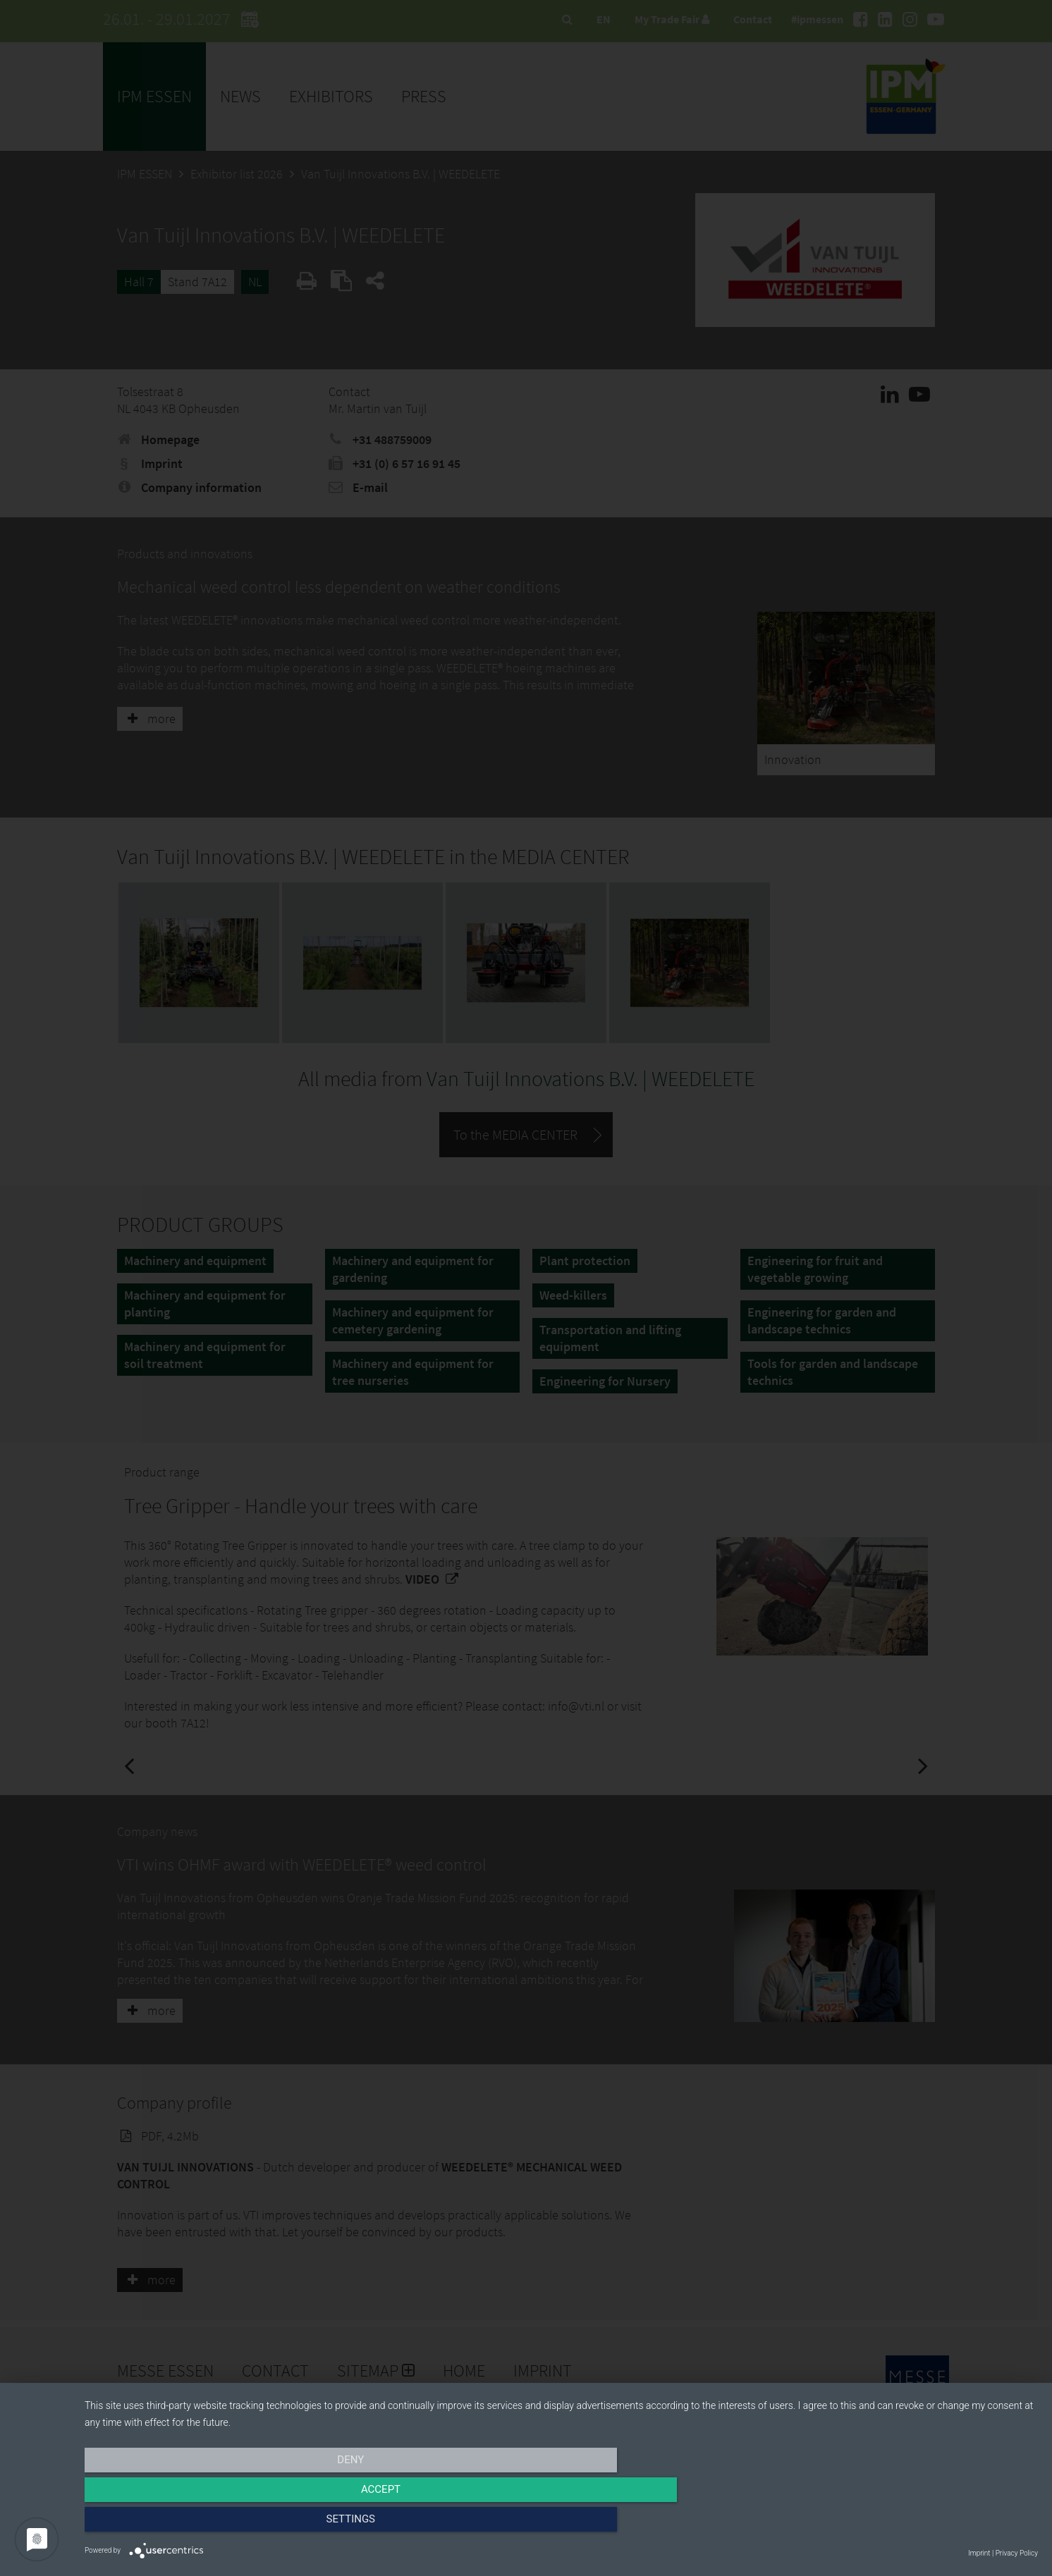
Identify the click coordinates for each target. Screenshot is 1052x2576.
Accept (561, 2524)
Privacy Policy (1017, 2553)
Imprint (979, 2553)
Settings (894, 2524)
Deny (227, 2524)
